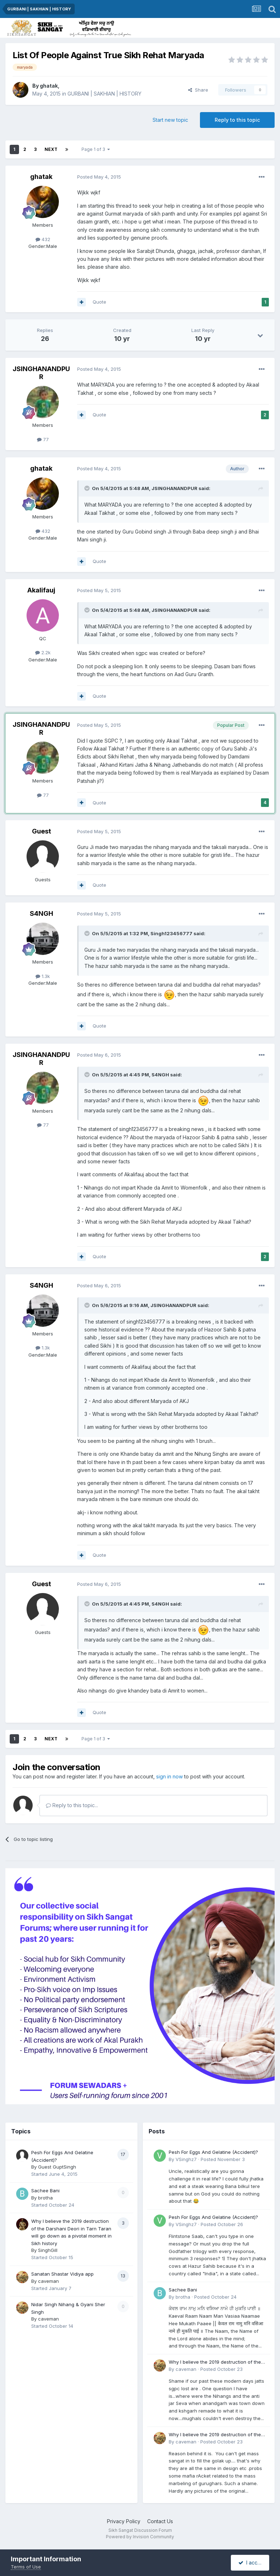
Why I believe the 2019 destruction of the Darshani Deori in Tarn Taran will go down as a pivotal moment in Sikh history (216, 2362)
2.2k (43, 652)
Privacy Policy (123, 2521)
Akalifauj (41, 590)
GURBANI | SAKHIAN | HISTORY (104, 94)
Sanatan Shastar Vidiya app (62, 2274)
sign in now (169, 1776)
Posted (99, 177)
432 (43, 239)
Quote (99, 302)
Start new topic (170, 120)
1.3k (43, 976)
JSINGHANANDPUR (41, 372)
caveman (48, 2281)
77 (43, 439)
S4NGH (41, 913)
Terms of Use (26, 2567)
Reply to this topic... (72, 1805)
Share (198, 90)
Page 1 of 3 (95, 149)
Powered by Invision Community (140, 2536)
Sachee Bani (45, 2190)
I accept (251, 2562)
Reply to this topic (237, 120)
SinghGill (47, 2250)
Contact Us (160, 2521)
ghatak (49, 86)
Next (51, 149)
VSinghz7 (186, 2159)
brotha (45, 2198)
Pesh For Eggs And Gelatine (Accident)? (213, 2152)
